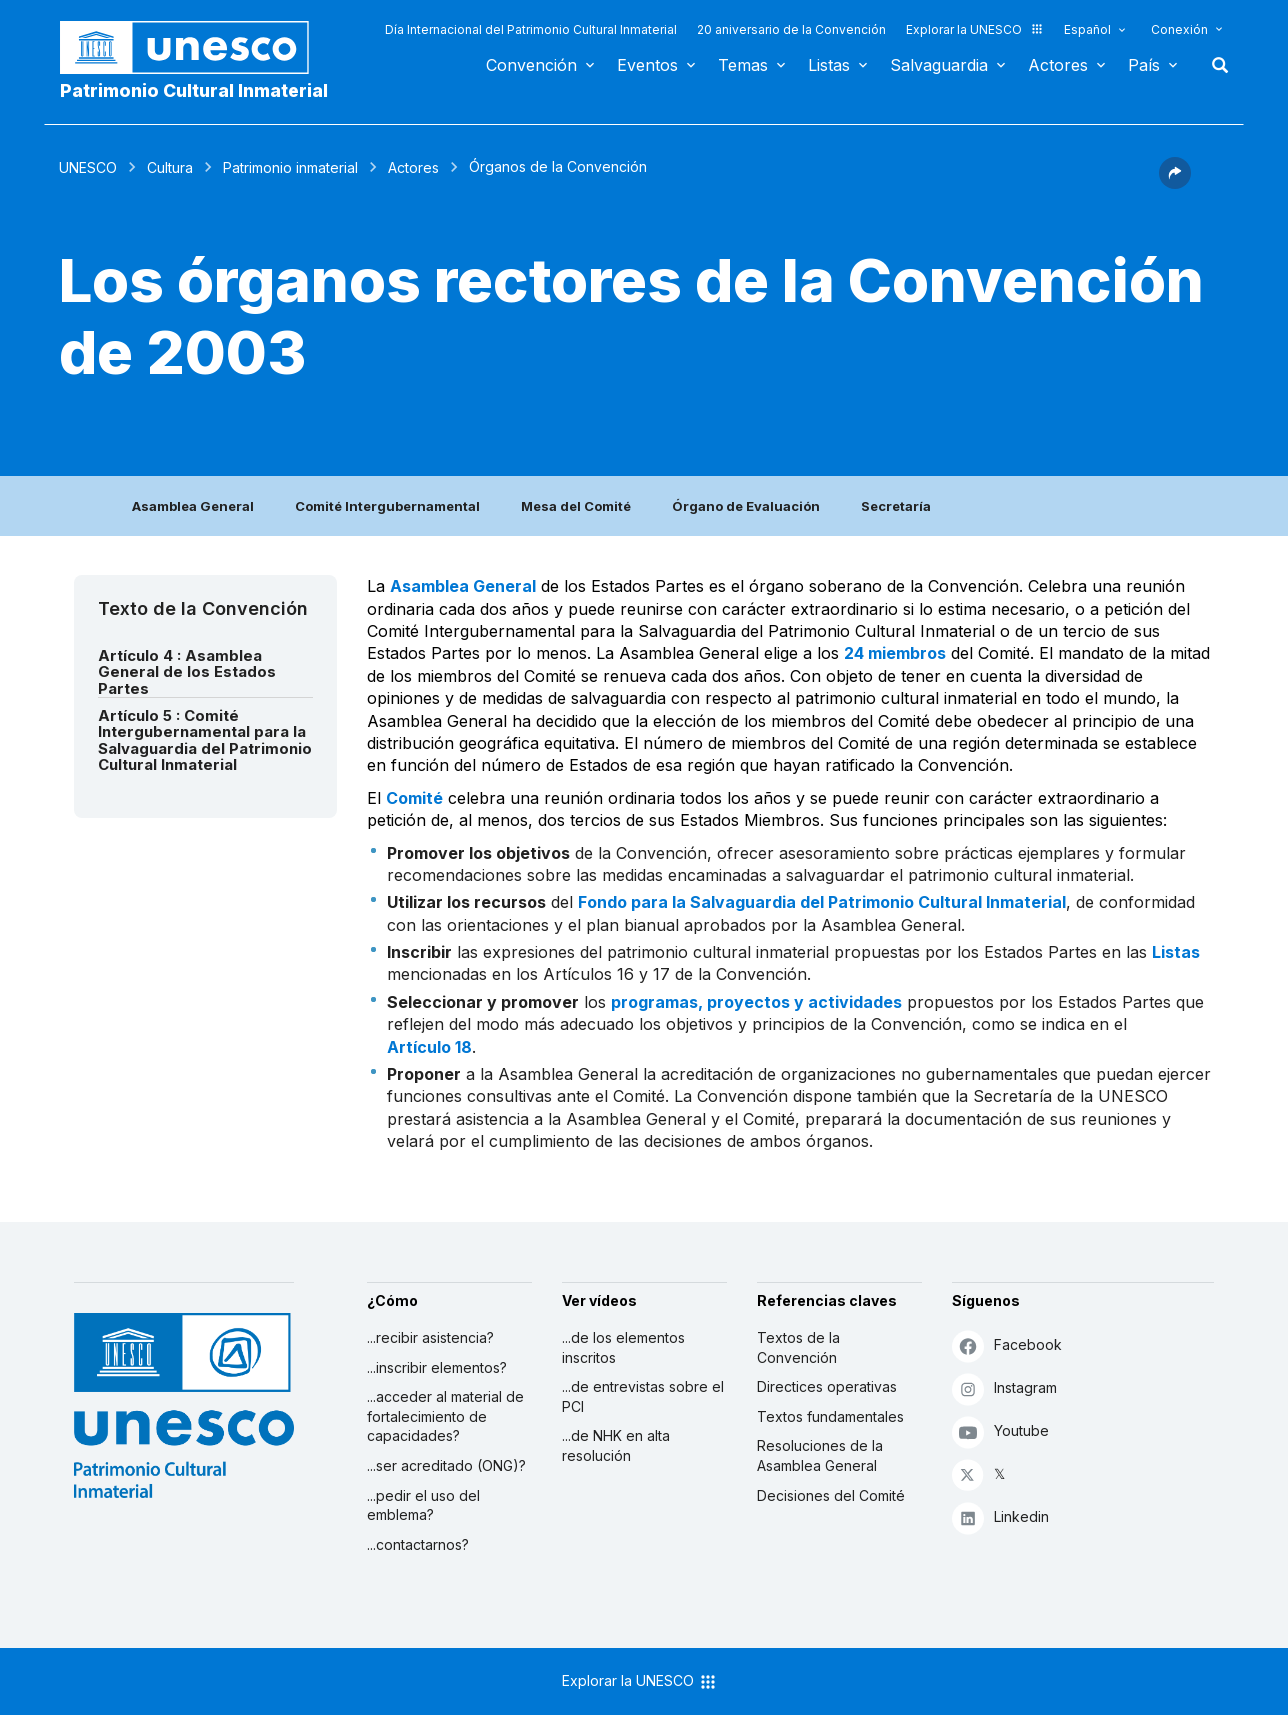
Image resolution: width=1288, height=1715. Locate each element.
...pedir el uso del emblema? (423, 1505)
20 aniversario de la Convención (791, 29)
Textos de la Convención (798, 1347)
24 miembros (895, 653)
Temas (743, 65)
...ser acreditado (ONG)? (446, 1465)
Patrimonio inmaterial (290, 167)
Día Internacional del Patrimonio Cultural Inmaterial (531, 29)
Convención (531, 65)
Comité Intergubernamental (387, 506)
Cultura (170, 167)
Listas (829, 65)
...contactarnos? (418, 1544)
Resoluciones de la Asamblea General (820, 1455)
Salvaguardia (939, 65)
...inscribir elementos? (437, 1367)
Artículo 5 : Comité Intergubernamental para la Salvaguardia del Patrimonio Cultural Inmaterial (205, 740)
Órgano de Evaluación (746, 506)
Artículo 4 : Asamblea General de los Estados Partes (187, 672)
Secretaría (896, 506)
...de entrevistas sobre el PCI (643, 1396)
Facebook (1007, 1345)
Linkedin (1000, 1517)
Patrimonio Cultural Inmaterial (194, 90)
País (1144, 65)
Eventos (647, 65)
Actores (1058, 65)
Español (1087, 29)
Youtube (1000, 1431)
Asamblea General (193, 506)
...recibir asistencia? (430, 1337)
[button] (1175, 183)
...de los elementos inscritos (623, 1347)
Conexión (1179, 29)
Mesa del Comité (576, 506)
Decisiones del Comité (831, 1495)
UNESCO (88, 167)
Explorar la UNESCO (975, 29)
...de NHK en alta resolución (616, 1445)
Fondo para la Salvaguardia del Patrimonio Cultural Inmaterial (822, 902)
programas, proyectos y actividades (756, 1002)
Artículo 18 (429, 1047)
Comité (414, 798)
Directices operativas (827, 1386)
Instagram (1004, 1388)
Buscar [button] (1214, 65)
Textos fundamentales (830, 1416)
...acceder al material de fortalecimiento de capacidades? (445, 1416)
